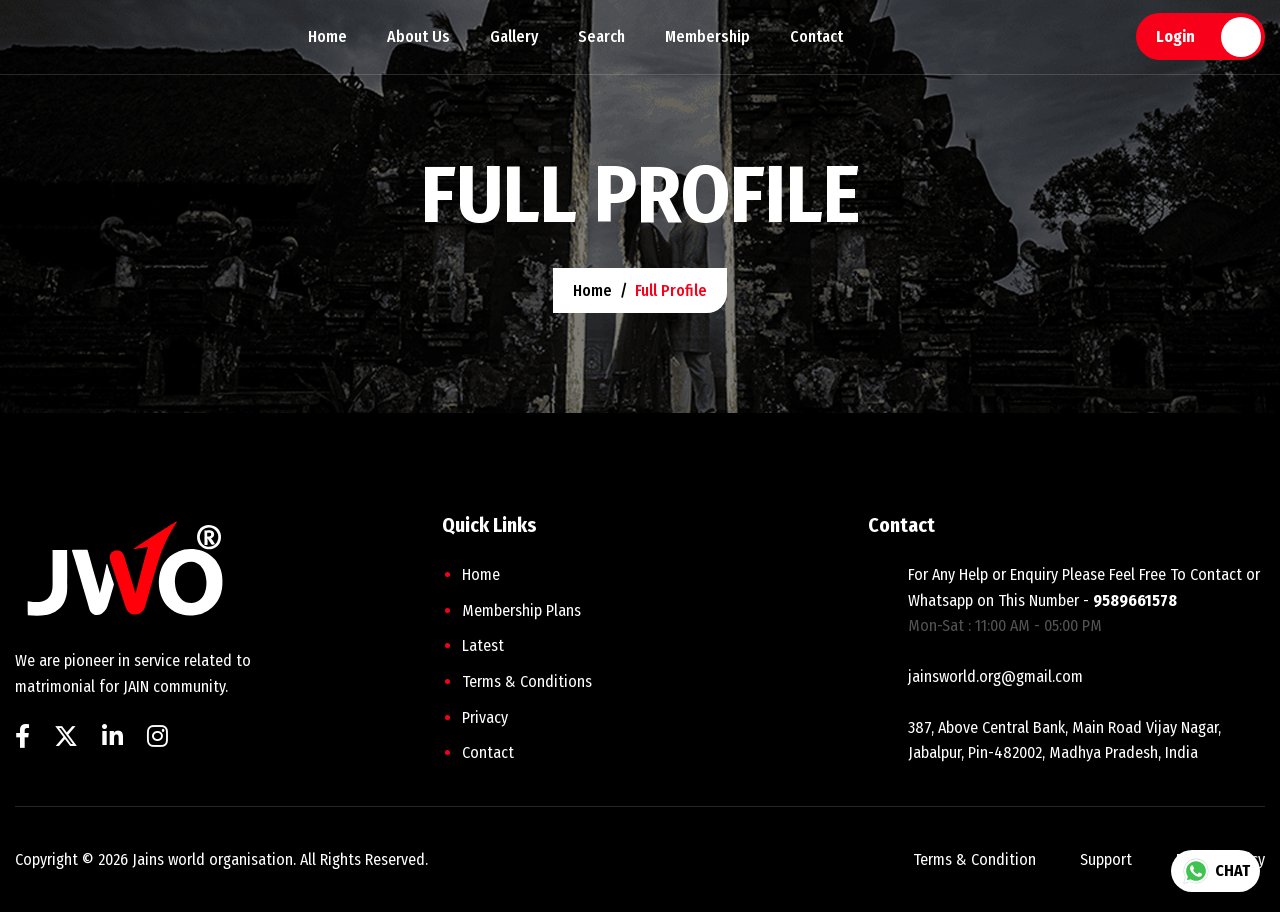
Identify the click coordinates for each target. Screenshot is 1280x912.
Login (1175, 36)
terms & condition (974, 859)
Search (601, 36)
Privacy (485, 717)
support (1106, 859)
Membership (707, 36)
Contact (816, 36)
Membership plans (521, 610)
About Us (418, 36)
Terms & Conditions (527, 681)
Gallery (514, 36)
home (592, 290)
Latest (483, 645)
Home (327, 36)
